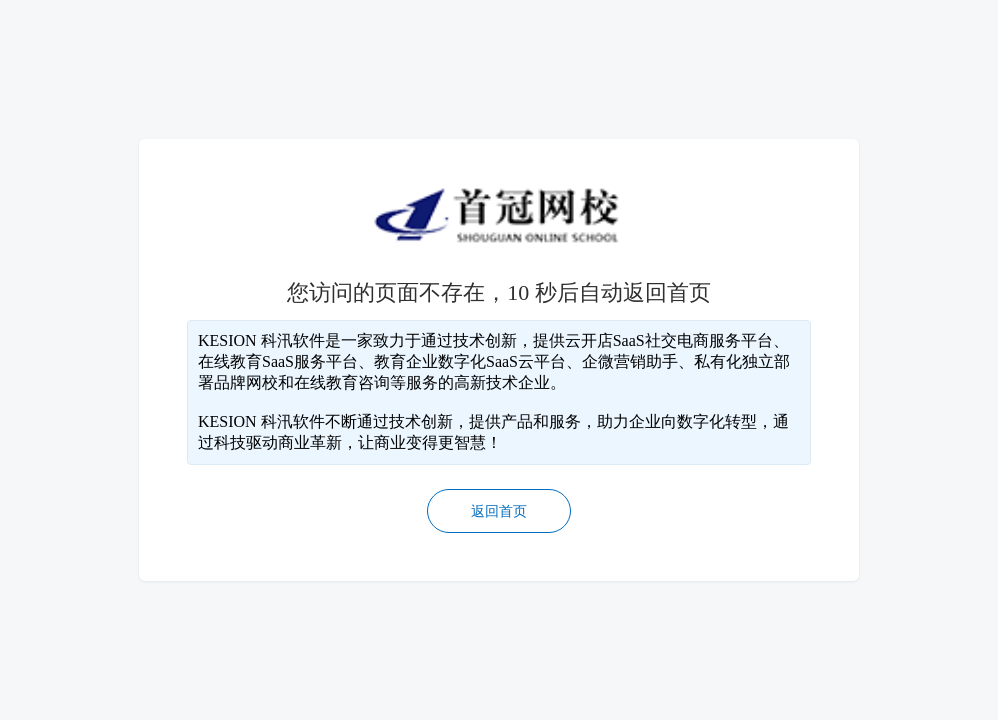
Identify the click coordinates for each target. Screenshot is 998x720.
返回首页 (499, 511)
